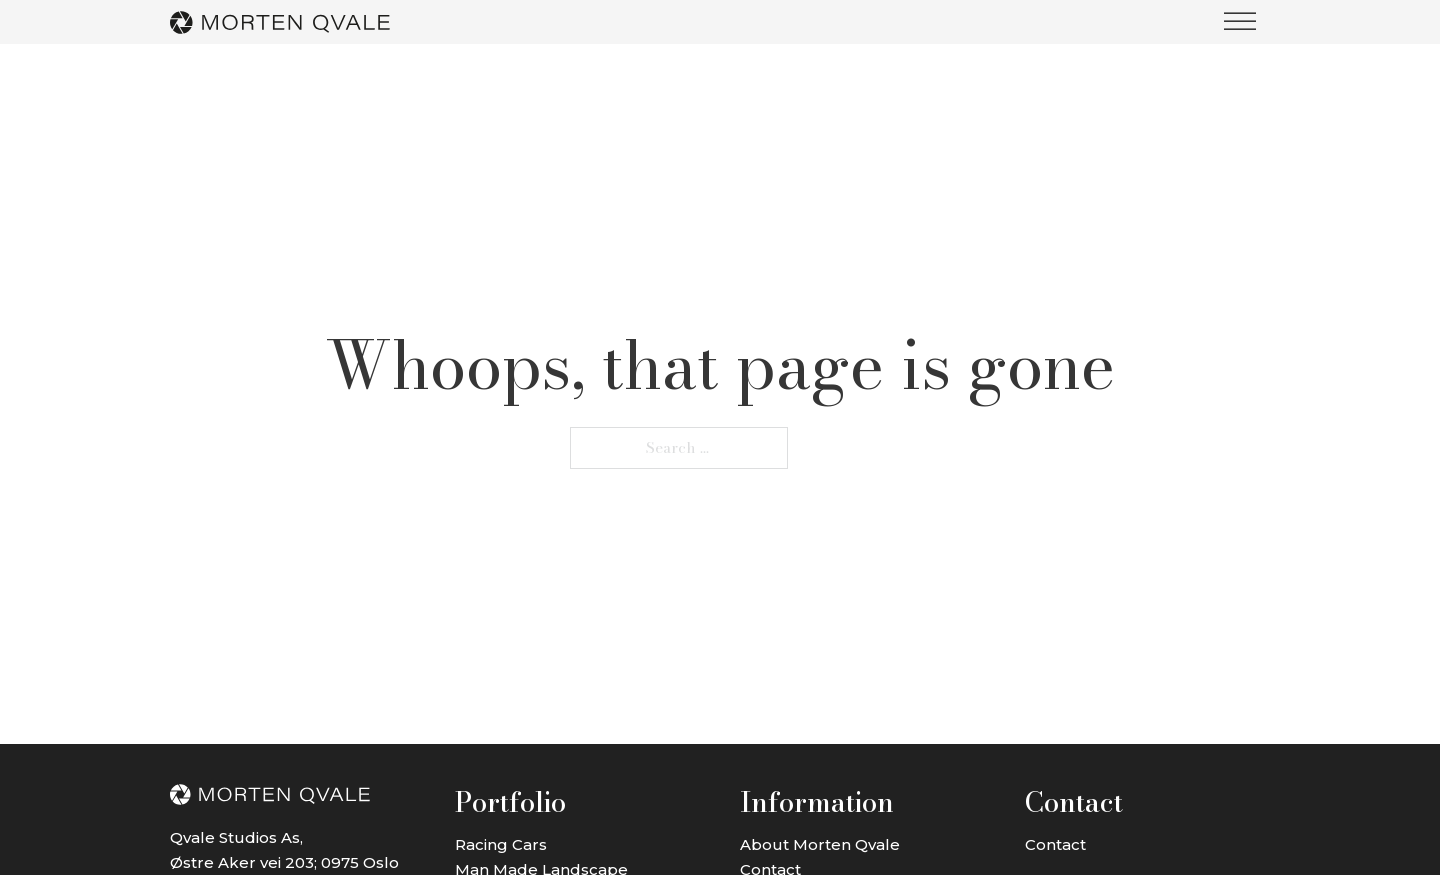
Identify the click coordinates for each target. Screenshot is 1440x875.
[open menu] (1240, 22)
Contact (1055, 844)
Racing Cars (501, 844)
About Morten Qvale (820, 844)
